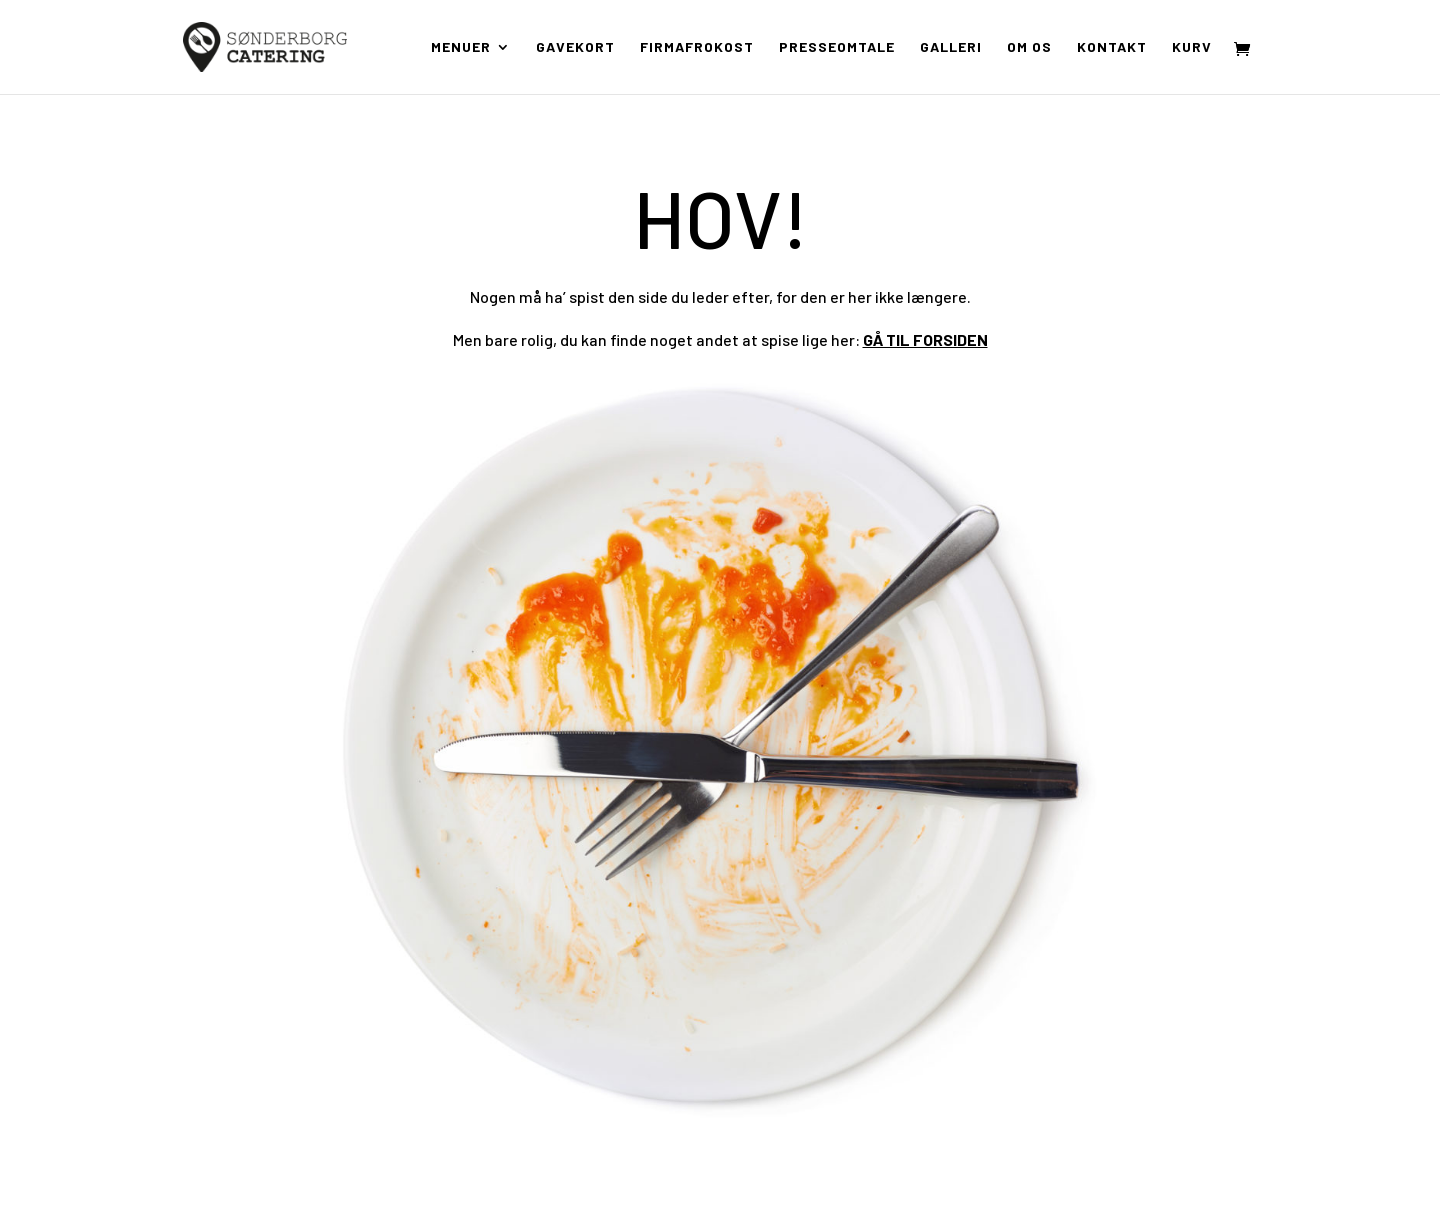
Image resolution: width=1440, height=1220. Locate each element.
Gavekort (575, 47)
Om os (1029, 47)
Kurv (1192, 47)
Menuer (461, 47)
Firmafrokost (697, 47)
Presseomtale (837, 47)
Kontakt (1112, 47)
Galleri (951, 47)
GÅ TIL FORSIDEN (925, 339)
